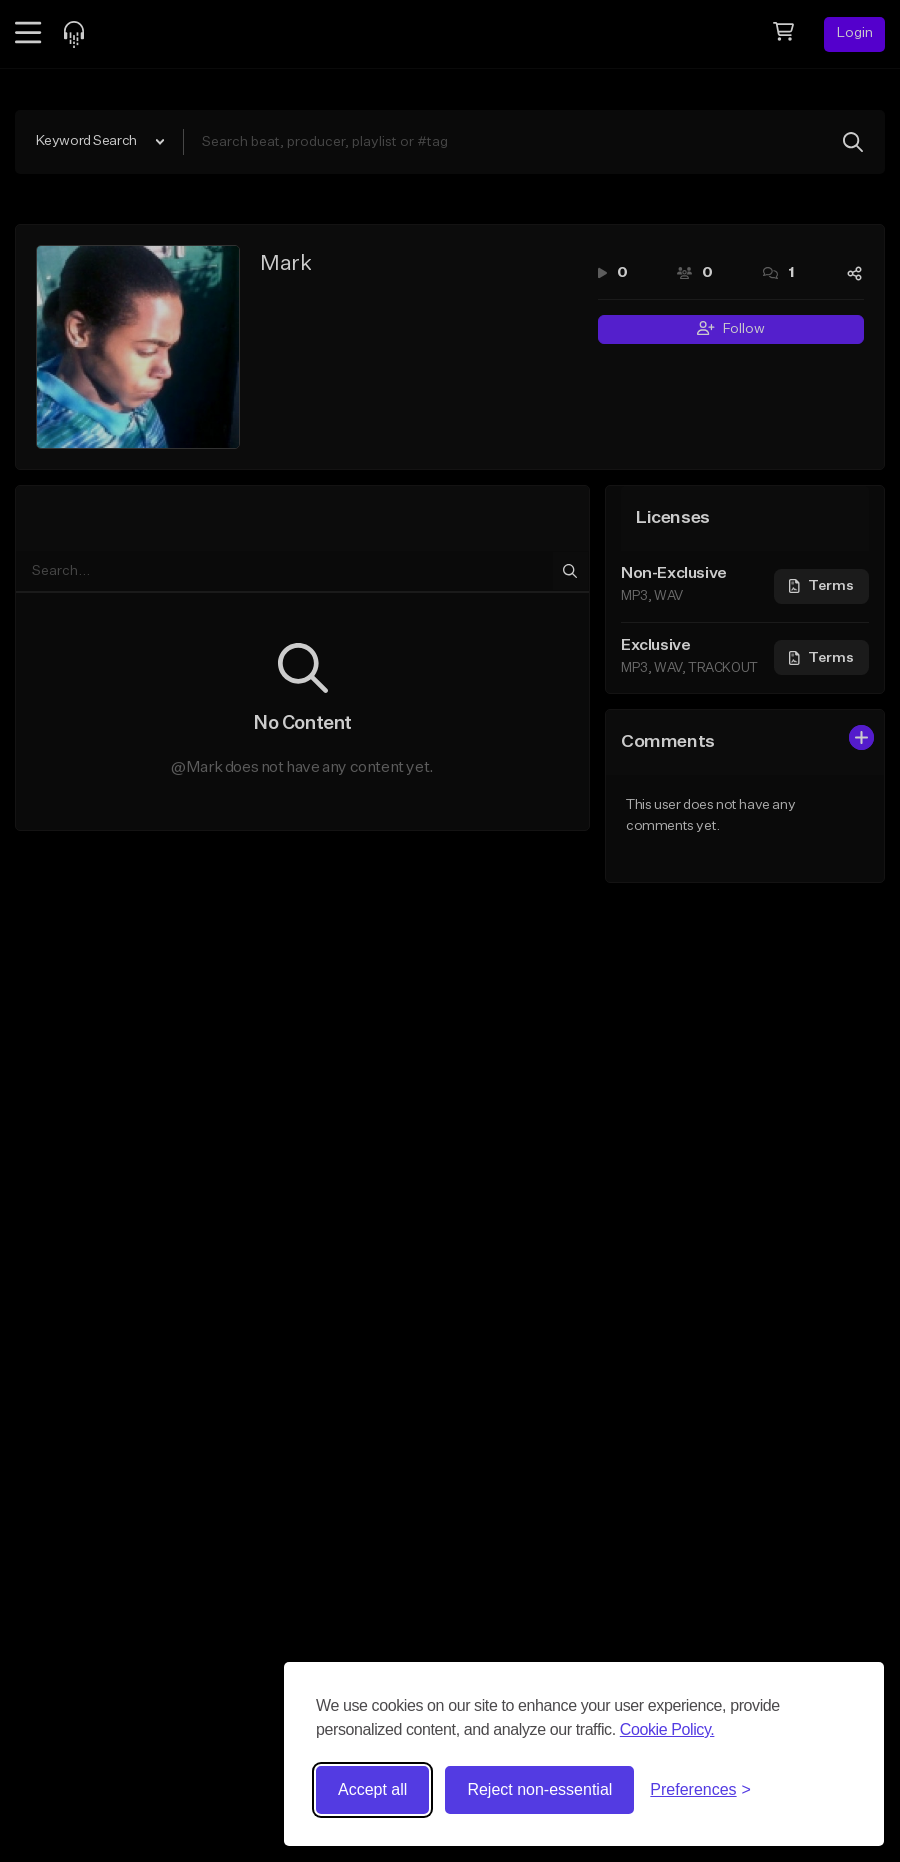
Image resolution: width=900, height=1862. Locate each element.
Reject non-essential (539, 1789)
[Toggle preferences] (700, 1790)
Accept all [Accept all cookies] (372, 1789)
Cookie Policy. (667, 1729)
